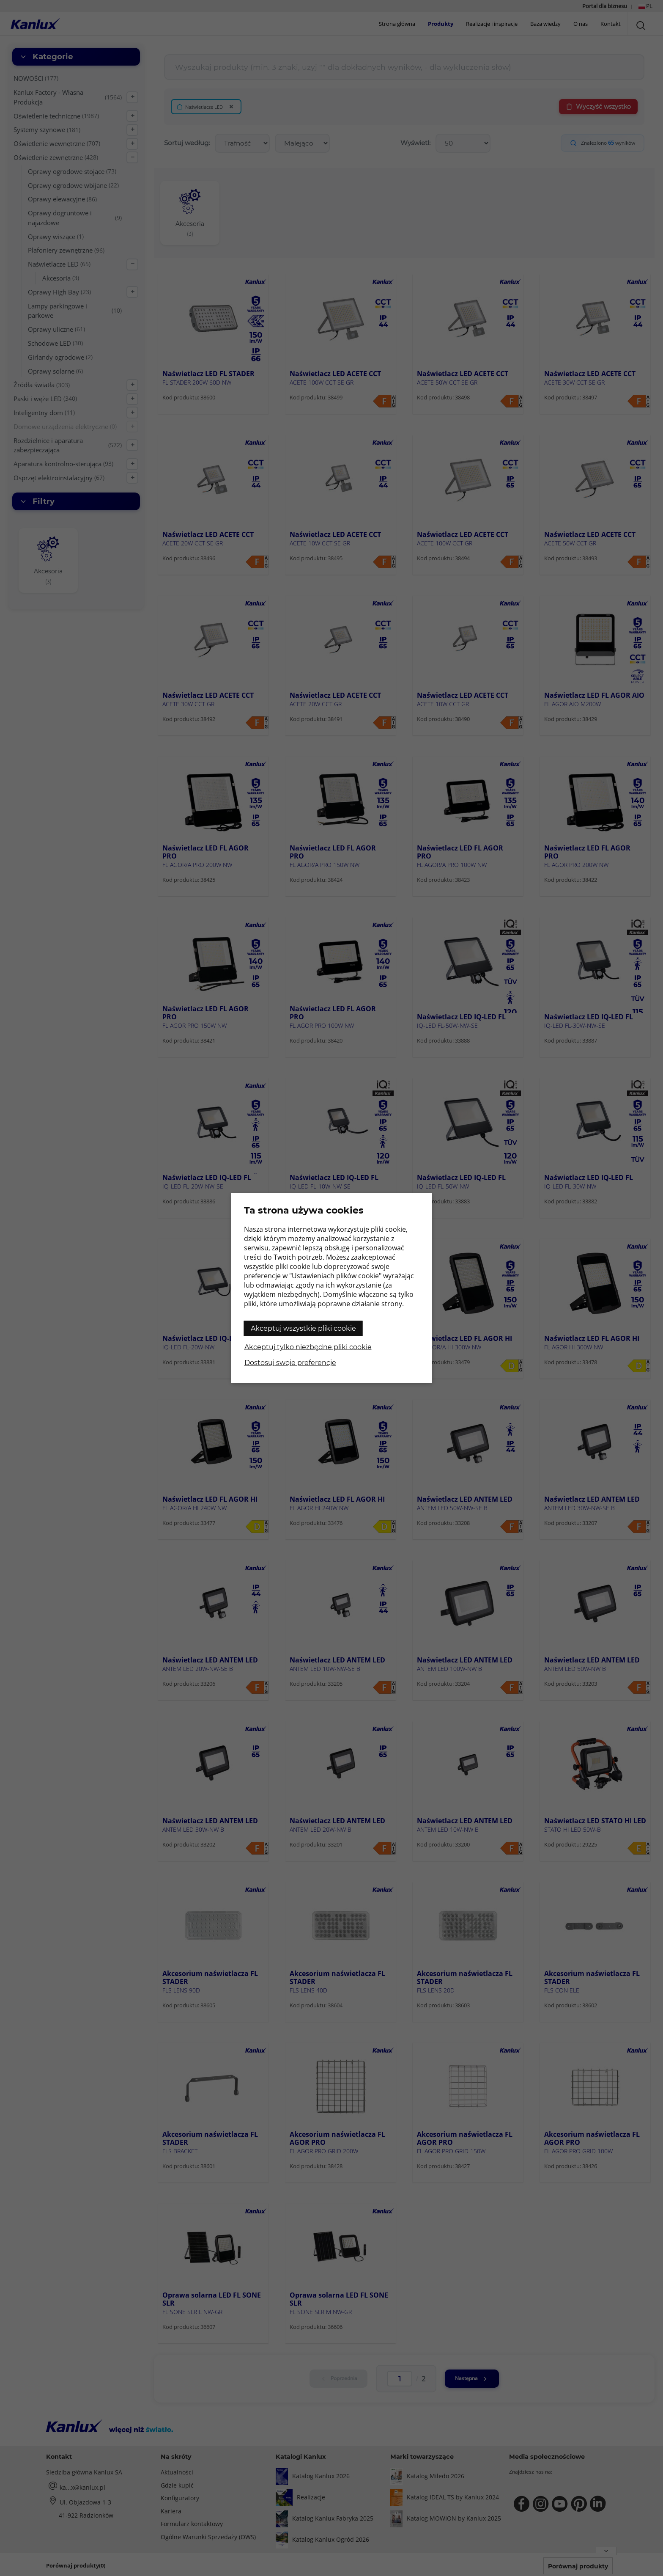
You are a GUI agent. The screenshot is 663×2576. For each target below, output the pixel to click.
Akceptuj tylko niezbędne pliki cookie (308, 1347)
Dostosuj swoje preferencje (290, 1363)
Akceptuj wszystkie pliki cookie (303, 1328)
